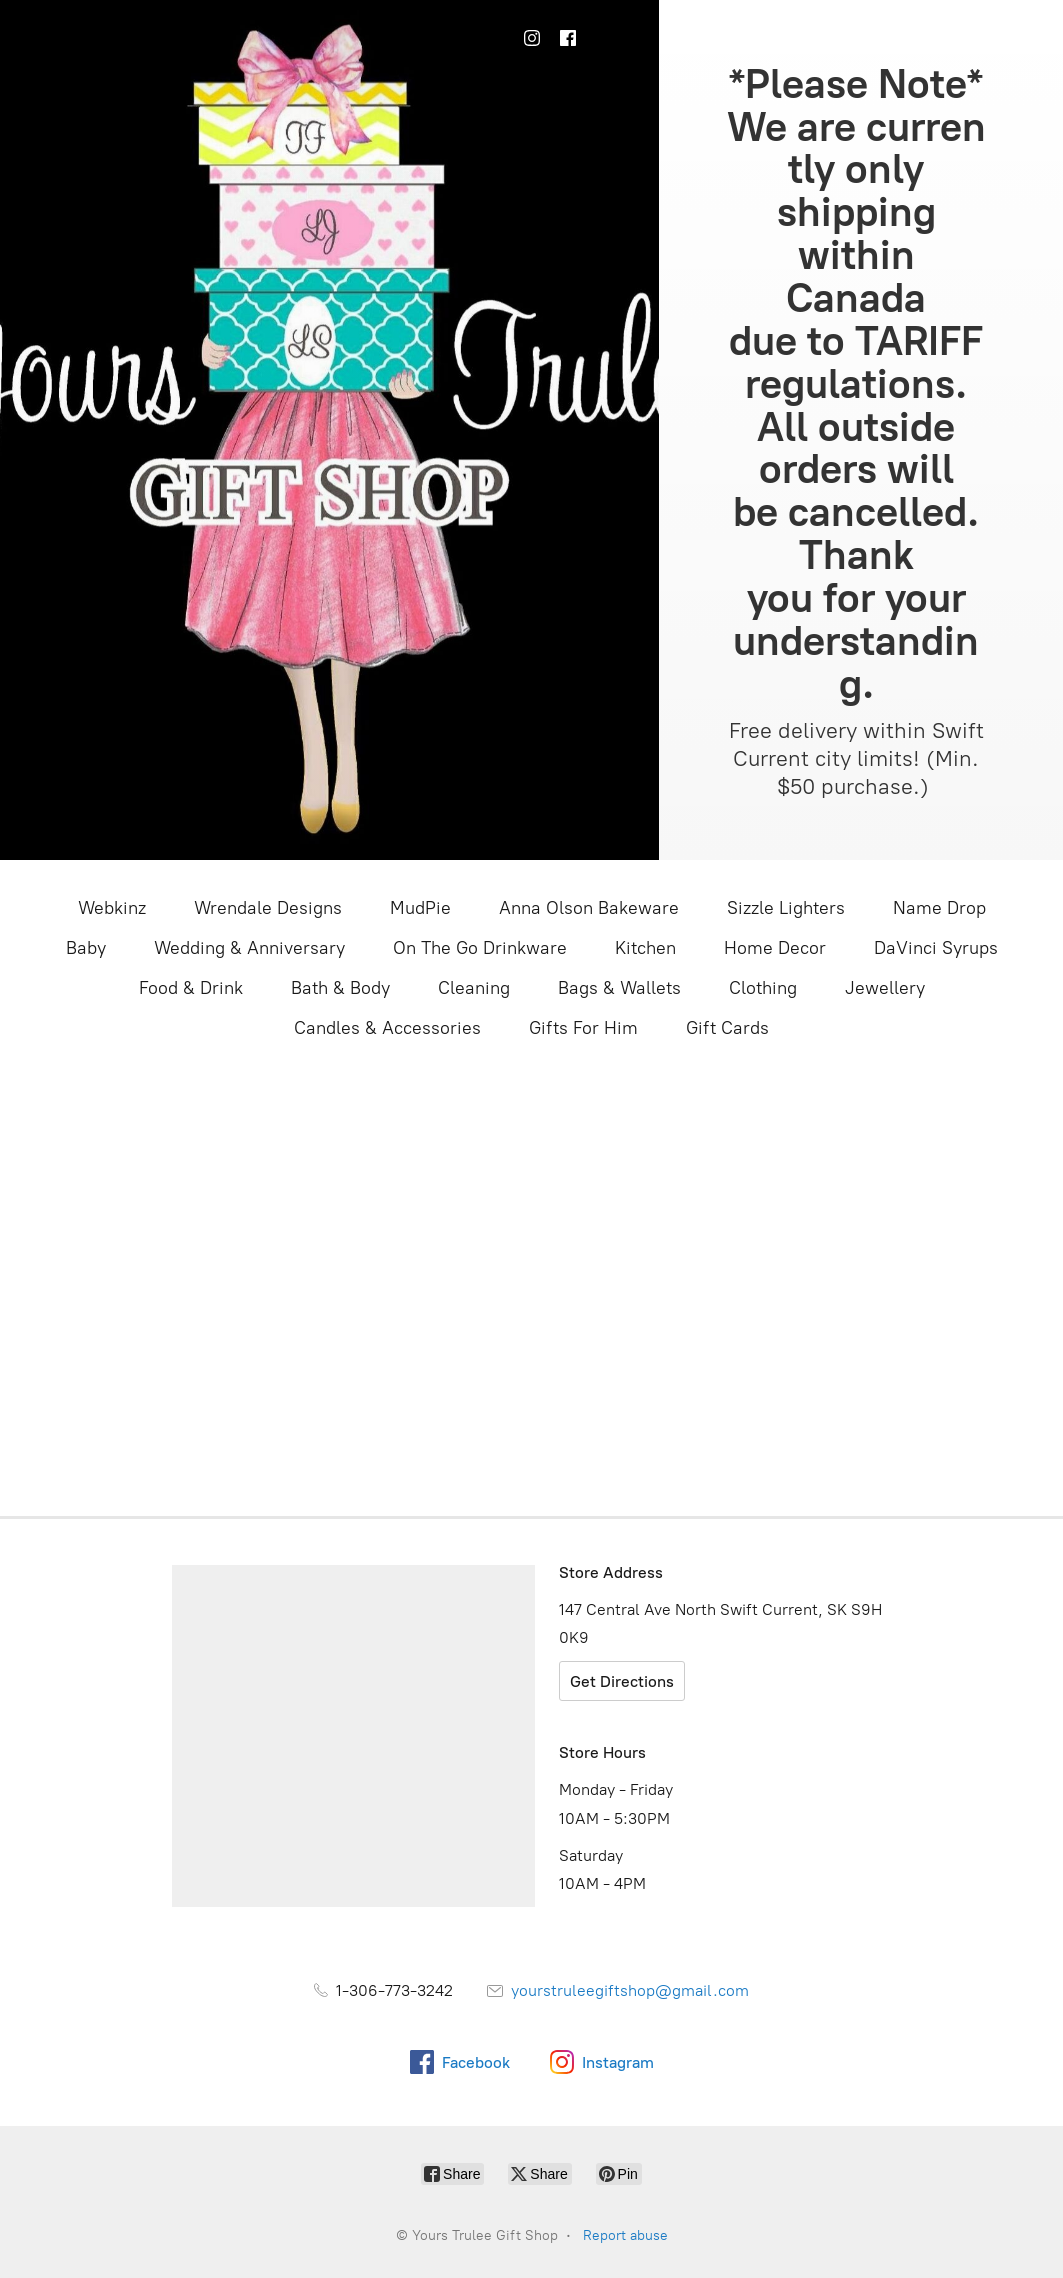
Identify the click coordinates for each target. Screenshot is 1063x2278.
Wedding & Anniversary (249, 948)
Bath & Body (340, 988)
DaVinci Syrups (936, 948)
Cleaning (474, 988)
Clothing (763, 988)
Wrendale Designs (268, 908)
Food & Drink (191, 988)
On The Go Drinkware (480, 948)
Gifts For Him (583, 1028)
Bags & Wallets (619, 988)
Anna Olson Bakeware (589, 908)
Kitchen (645, 948)
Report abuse (625, 2235)
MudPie (420, 908)
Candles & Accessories (387, 1028)
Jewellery (885, 988)
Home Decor (775, 948)
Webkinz (112, 908)
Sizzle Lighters (786, 908)
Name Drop (939, 908)
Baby (86, 948)
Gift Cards (727, 1028)
